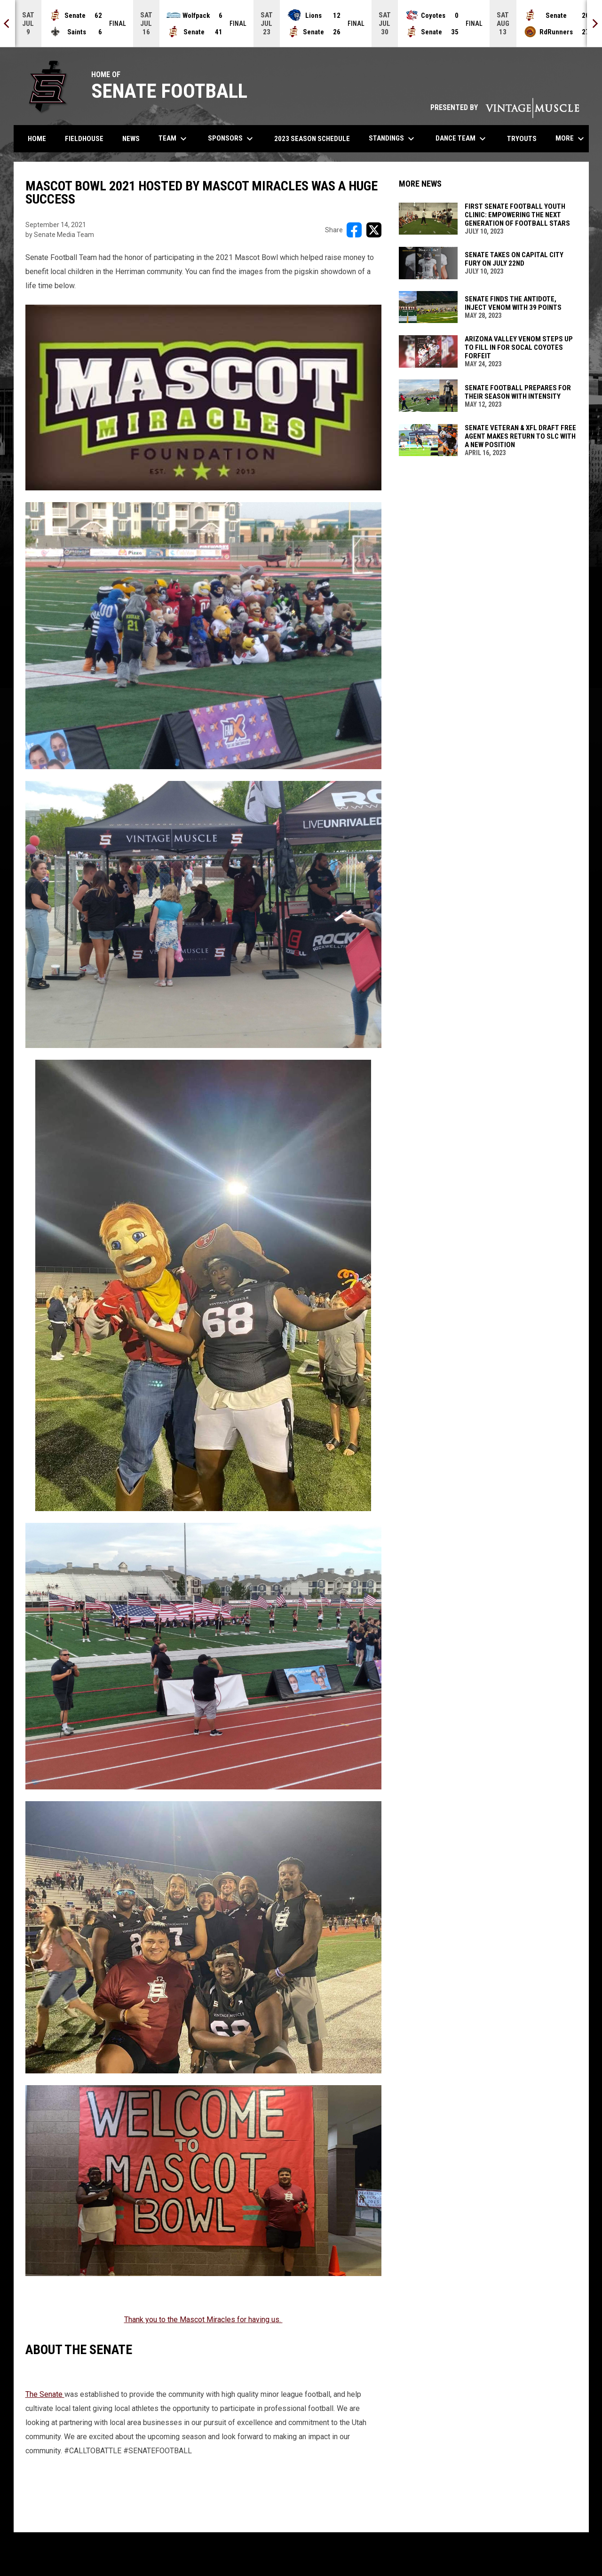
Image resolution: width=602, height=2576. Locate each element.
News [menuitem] (131, 138)
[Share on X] (373, 229)
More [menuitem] (570, 138)
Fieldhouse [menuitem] (84, 138)
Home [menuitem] (37, 138)
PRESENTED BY (504, 107)
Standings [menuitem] (393, 138)
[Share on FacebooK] (354, 229)
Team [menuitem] (173, 138)
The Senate (44, 2394)
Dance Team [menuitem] (462, 138)
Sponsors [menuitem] (231, 138)
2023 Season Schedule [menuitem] (312, 138)
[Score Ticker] (301, 23)
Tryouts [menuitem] (525, 138)
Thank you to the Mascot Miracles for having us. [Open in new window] (203, 2319)
